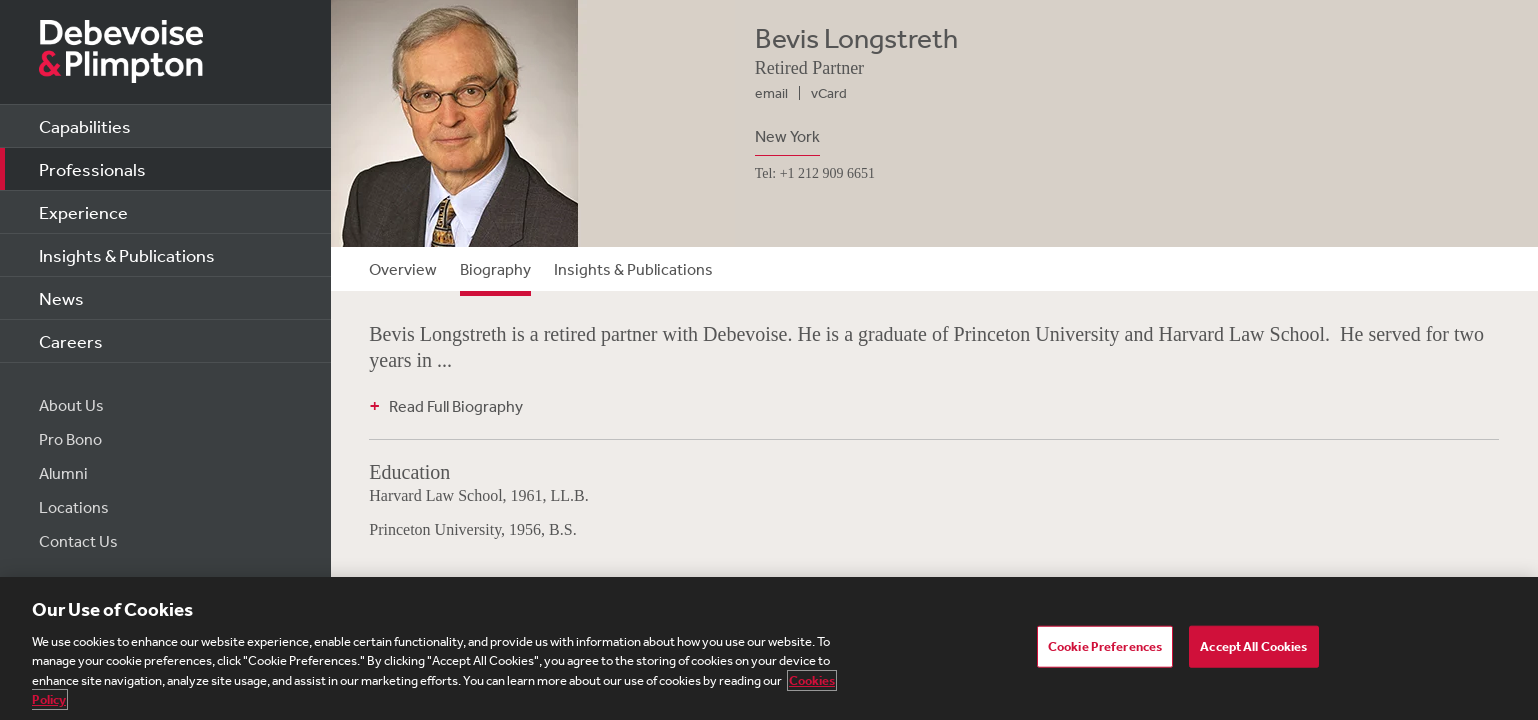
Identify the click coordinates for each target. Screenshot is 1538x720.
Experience (83, 212)
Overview (403, 269)
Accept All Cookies (1253, 646)
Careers (71, 341)
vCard (829, 93)
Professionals (92, 169)
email (771, 93)
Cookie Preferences (1105, 646)
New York (787, 136)
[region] (769, 648)
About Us (71, 405)
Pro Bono (70, 439)
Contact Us (78, 541)
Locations (74, 507)
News (61, 298)
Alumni (63, 473)
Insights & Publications (127, 255)
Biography (495, 269)
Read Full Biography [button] (456, 406)
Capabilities (85, 126)
